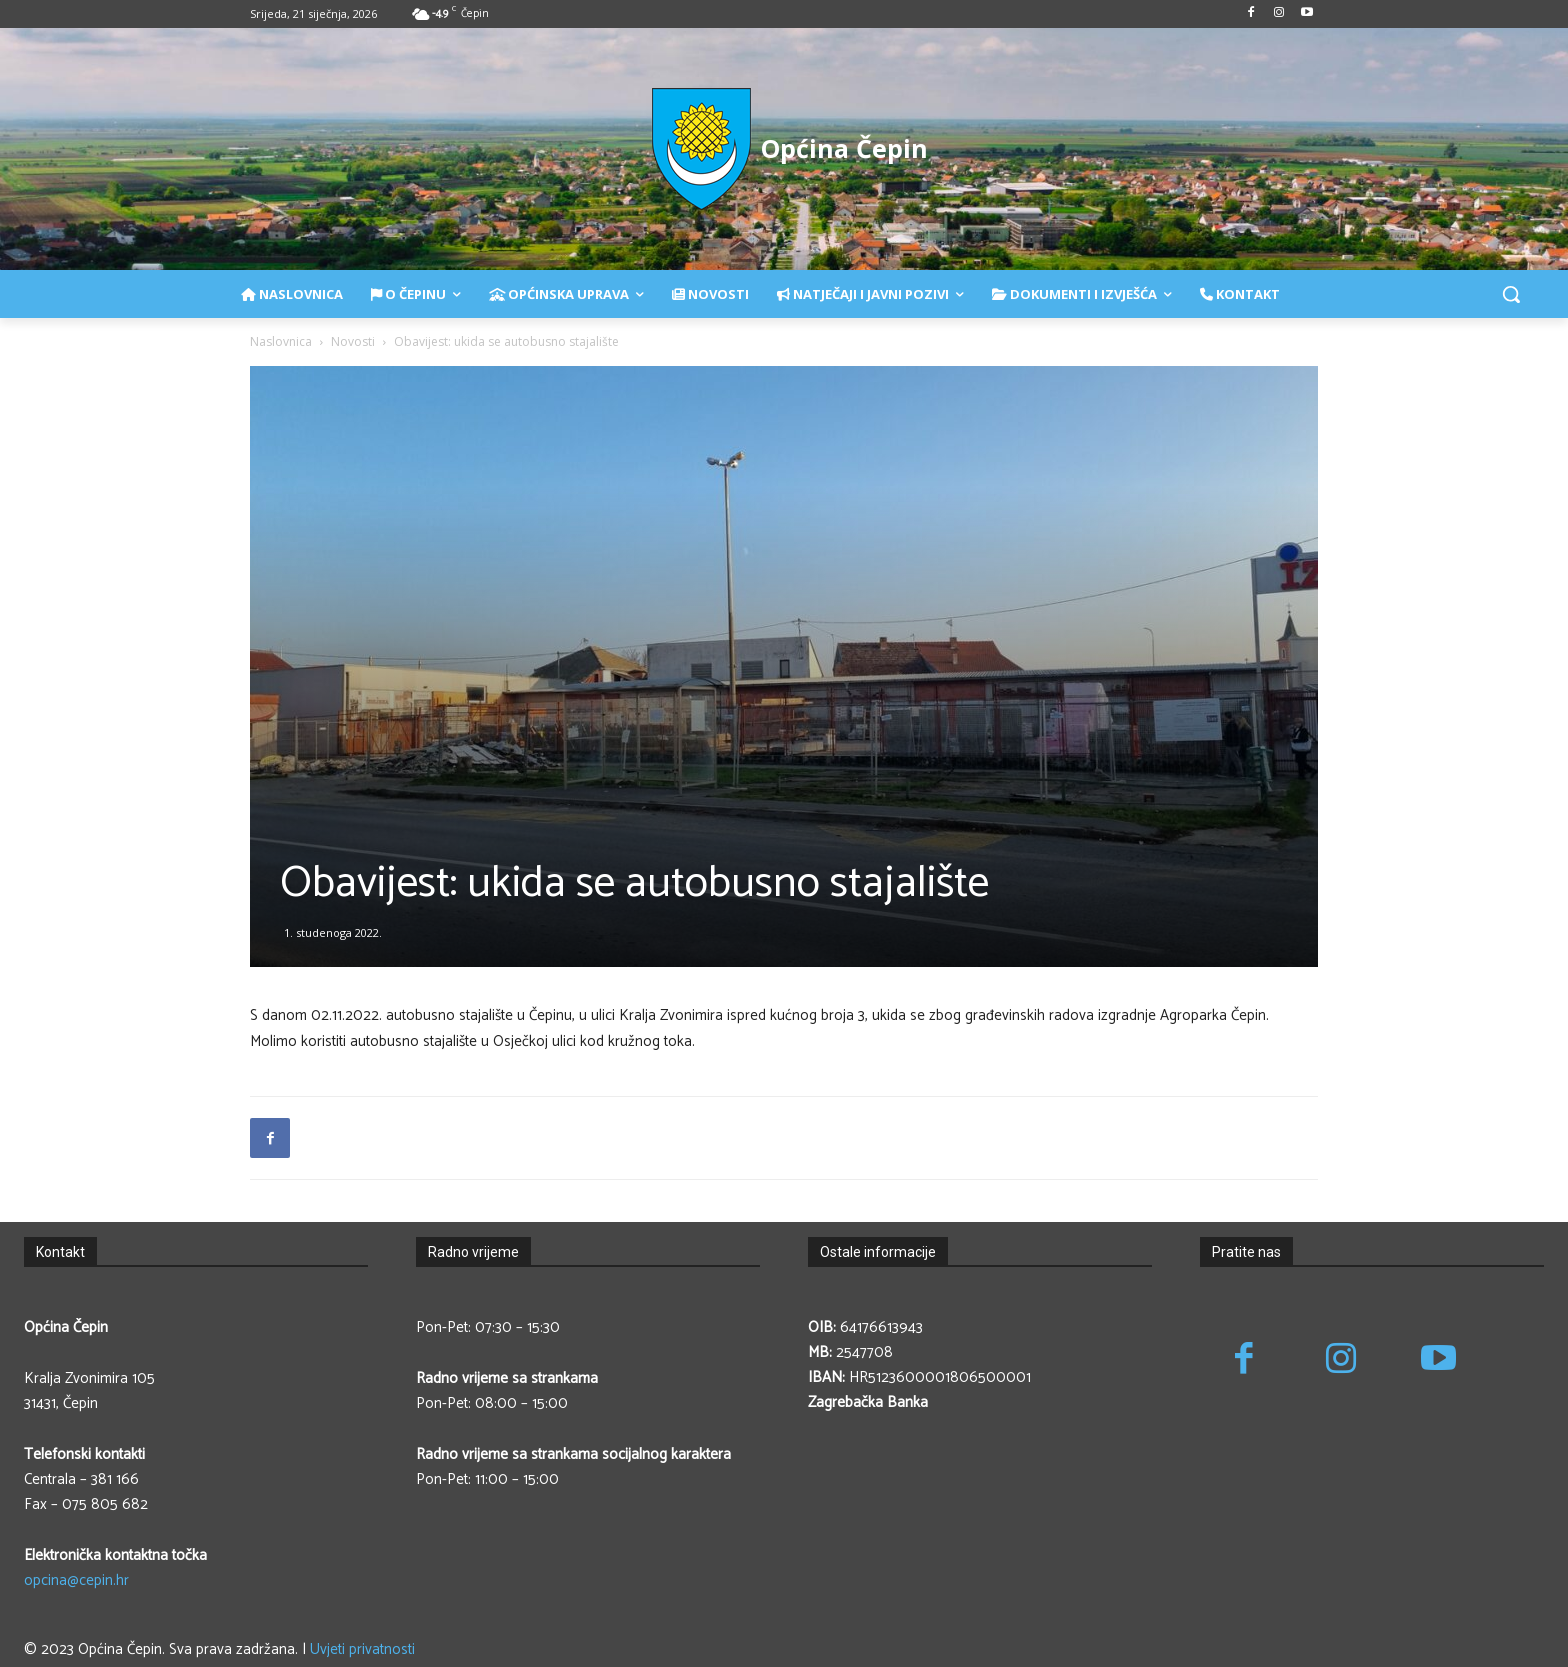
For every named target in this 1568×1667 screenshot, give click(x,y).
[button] (1511, 294)
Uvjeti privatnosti (362, 1649)
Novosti (353, 341)
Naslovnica (281, 341)
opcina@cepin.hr (76, 1580)
